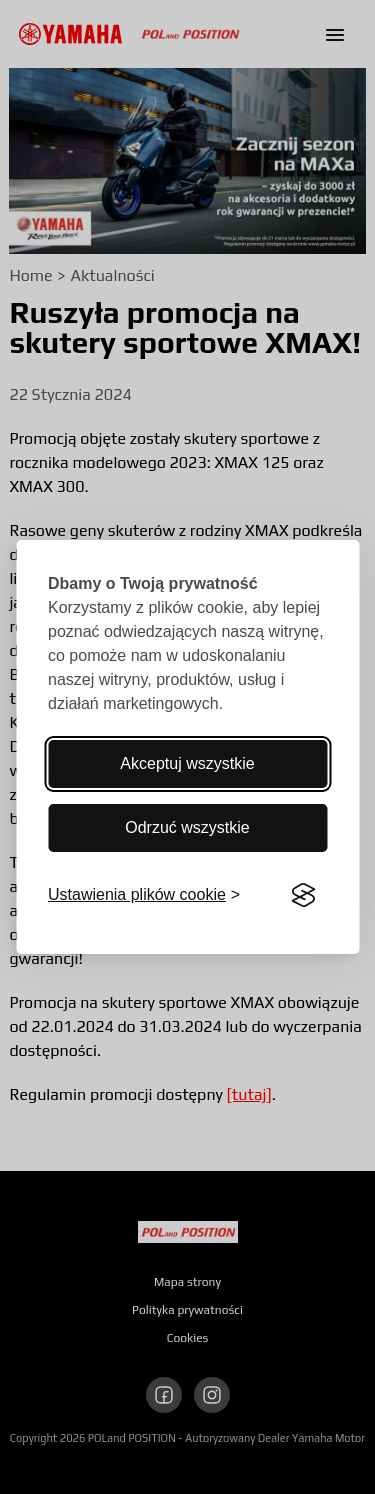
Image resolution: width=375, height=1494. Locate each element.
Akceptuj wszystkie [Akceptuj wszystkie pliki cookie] (187, 763)
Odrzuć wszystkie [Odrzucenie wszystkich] (187, 827)
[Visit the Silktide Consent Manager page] (303, 895)
